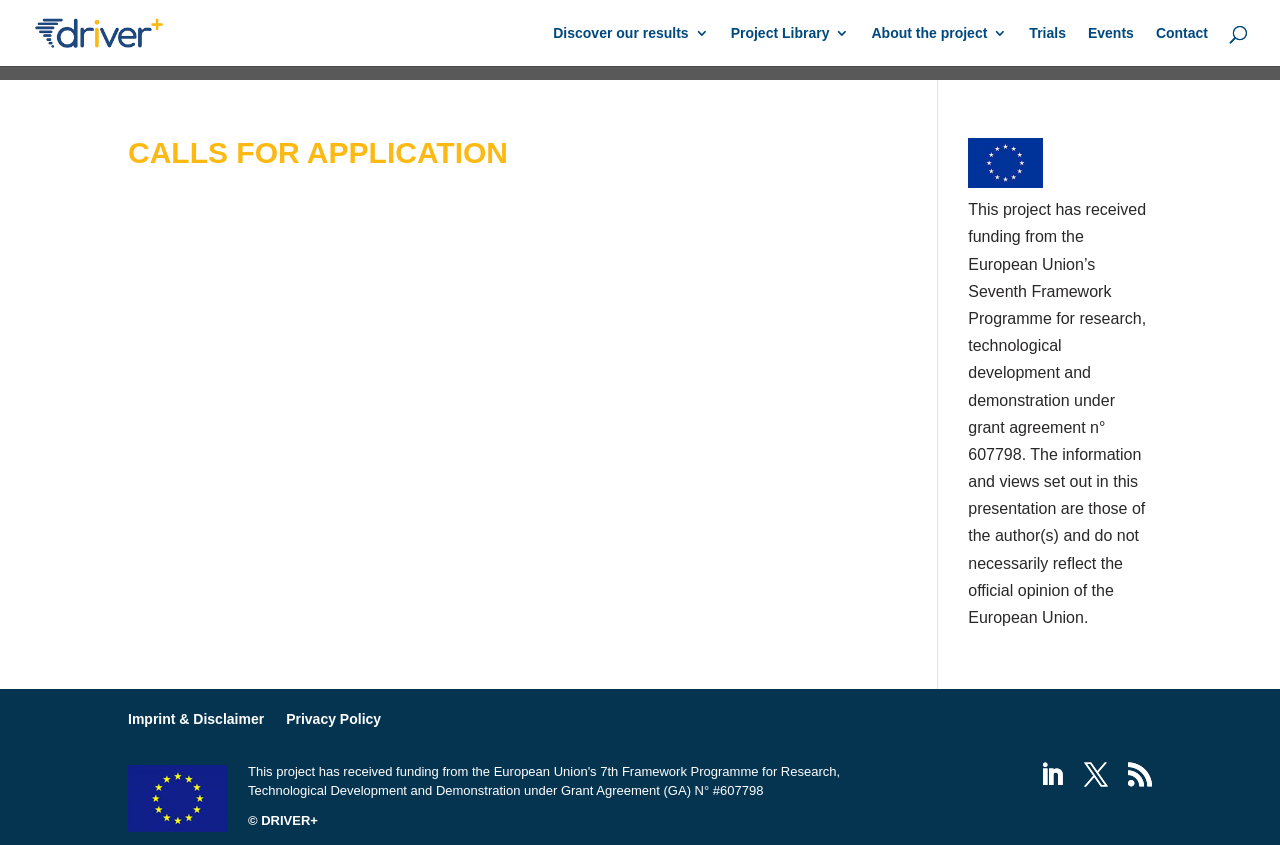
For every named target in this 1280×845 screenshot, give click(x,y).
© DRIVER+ (283, 820)
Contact (1182, 33)
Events (1111, 33)
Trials (1047, 33)
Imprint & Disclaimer (196, 719)
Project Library (780, 33)
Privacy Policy (333, 719)
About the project (929, 33)
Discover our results (620, 33)
